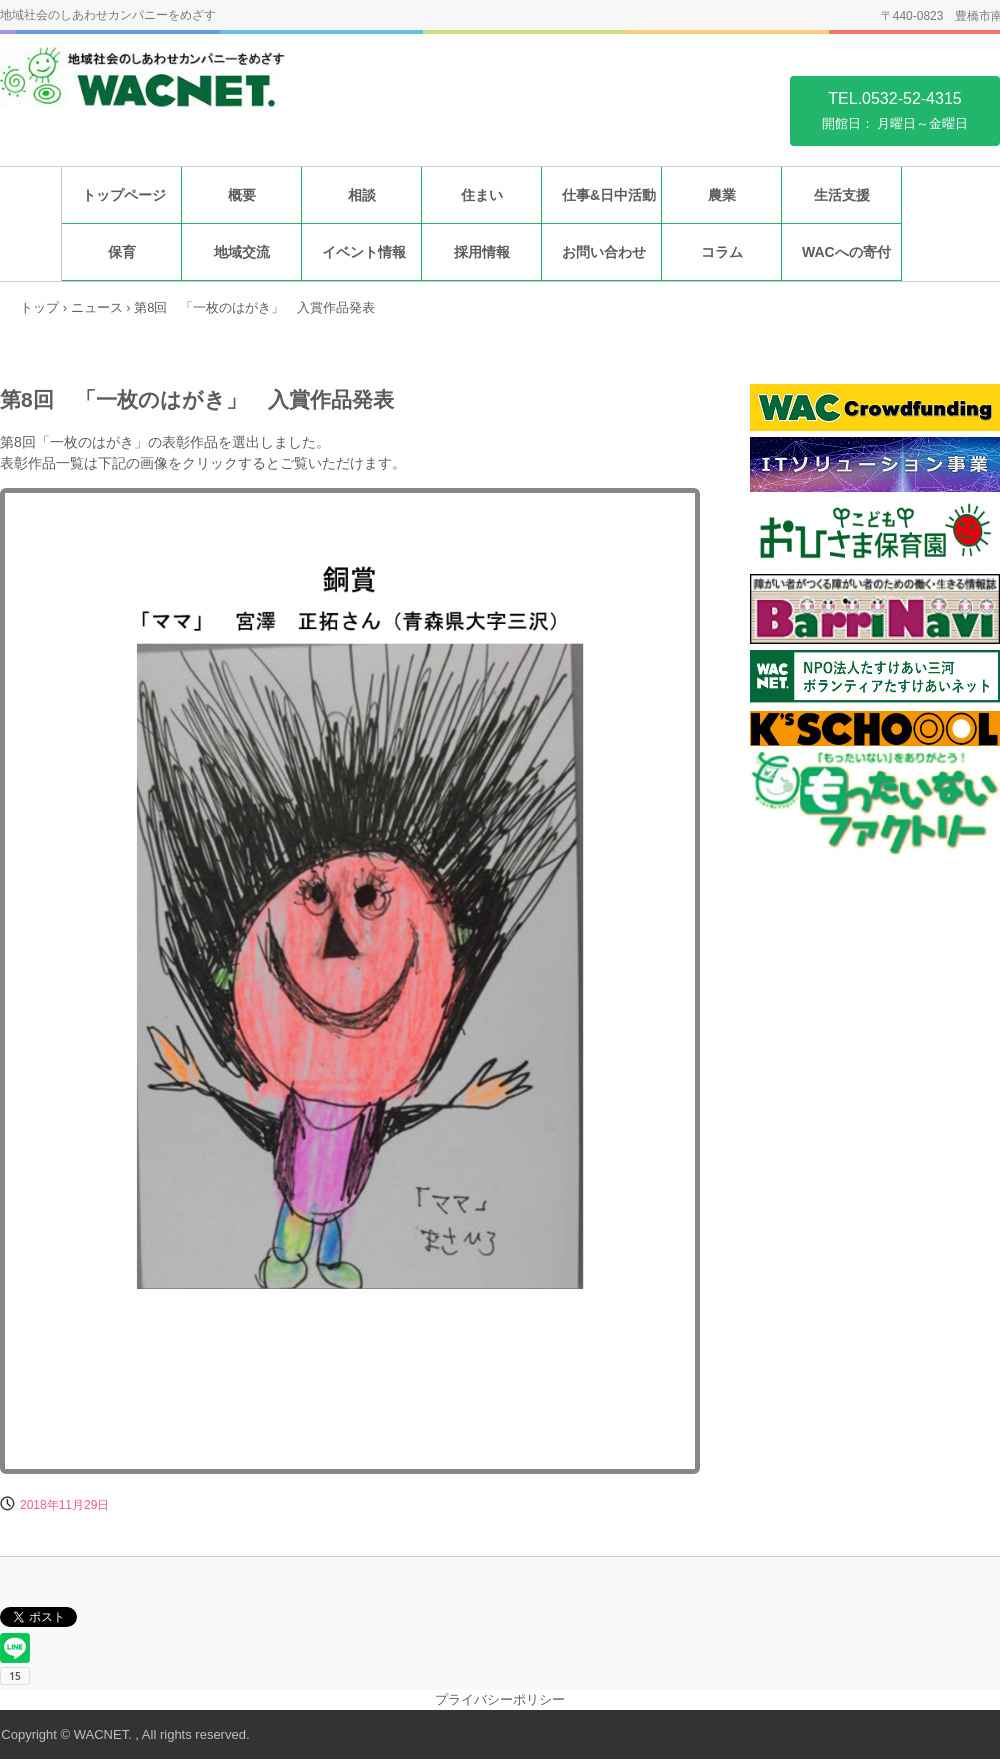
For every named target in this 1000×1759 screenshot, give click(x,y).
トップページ (124, 195)
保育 (122, 252)
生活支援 (842, 195)
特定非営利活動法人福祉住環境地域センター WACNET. (162, 88)
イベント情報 (364, 252)
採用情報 (482, 252)
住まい (482, 195)
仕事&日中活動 (609, 195)
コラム (722, 252)
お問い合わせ (604, 252)
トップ (39, 307)
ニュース (97, 307)
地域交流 (242, 252)
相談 (362, 195)
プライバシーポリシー (500, 1699)
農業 (722, 195)
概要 (242, 195)
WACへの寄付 (846, 252)
